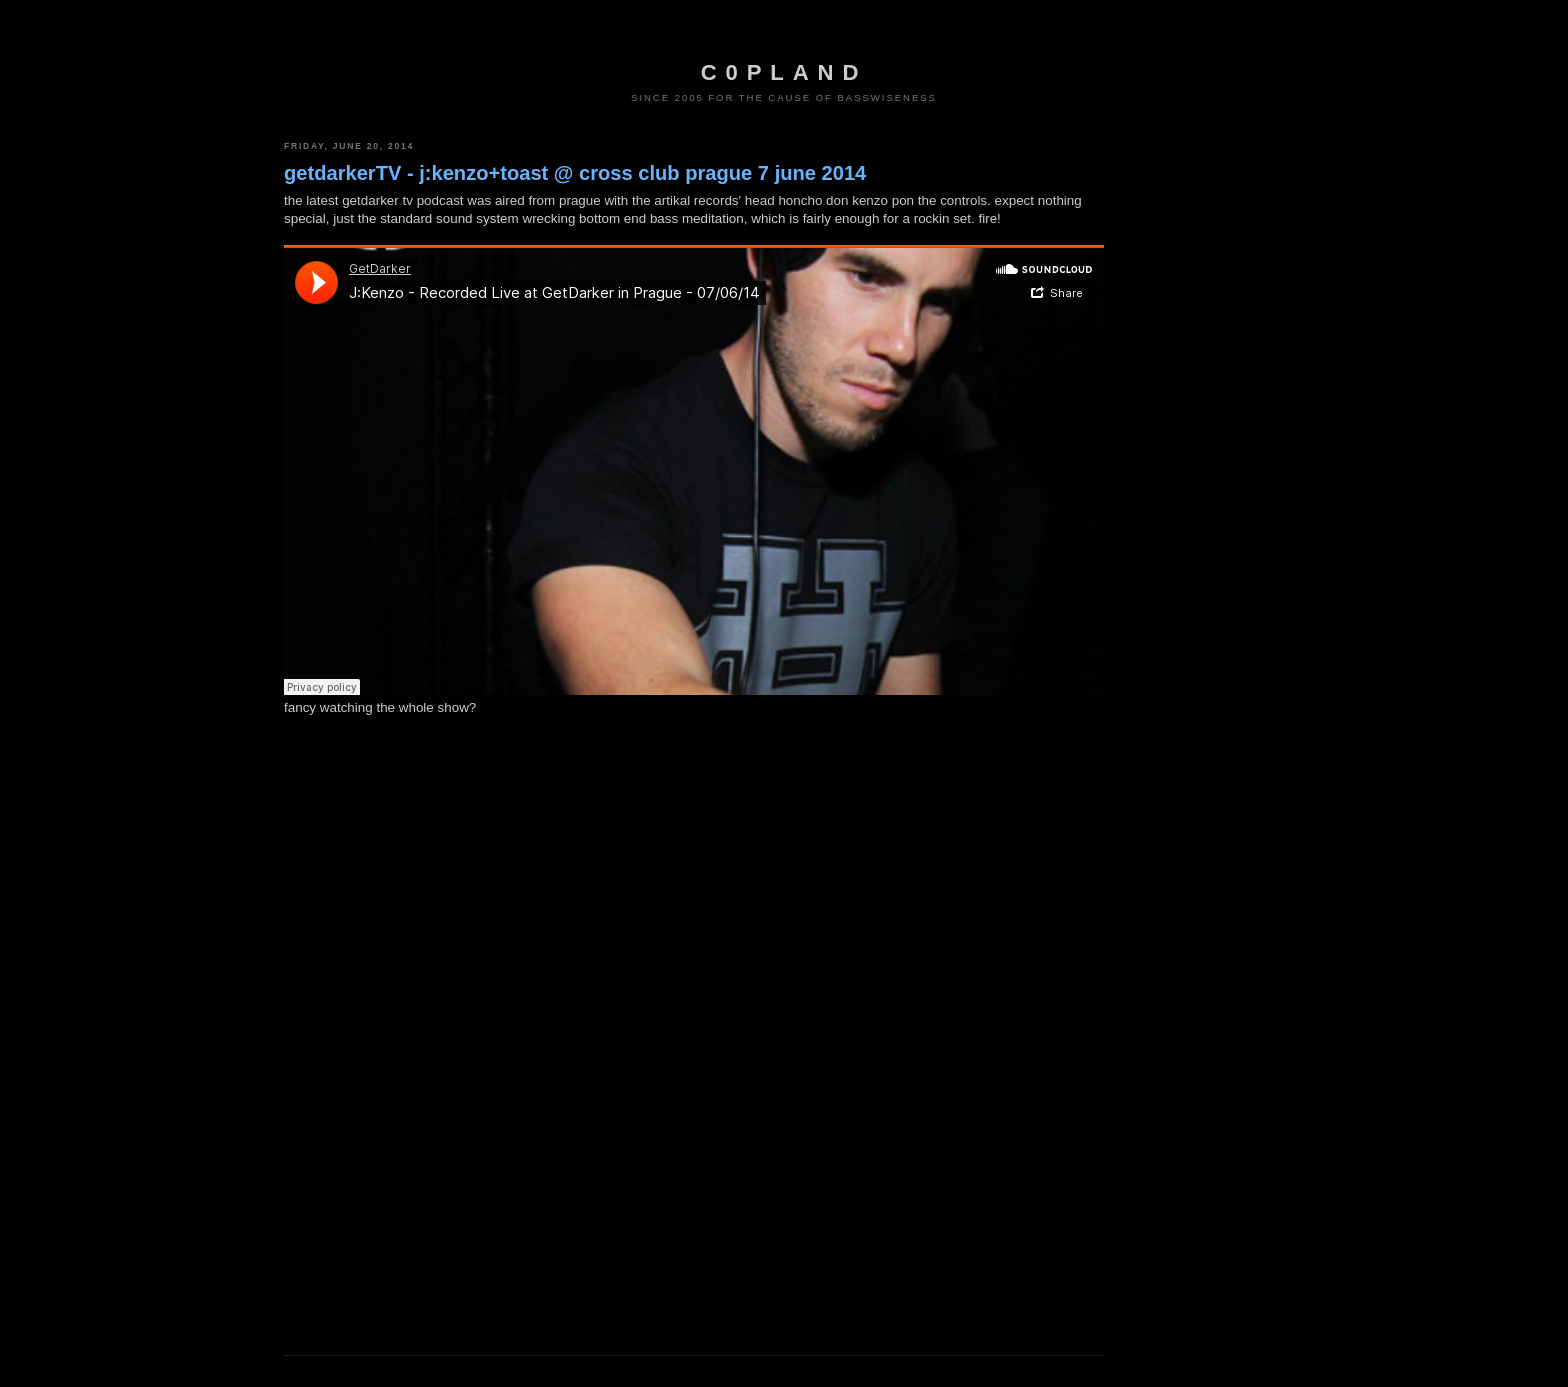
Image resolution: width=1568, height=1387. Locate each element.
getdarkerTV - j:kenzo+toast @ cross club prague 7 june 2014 (575, 173)
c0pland (784, 72)
